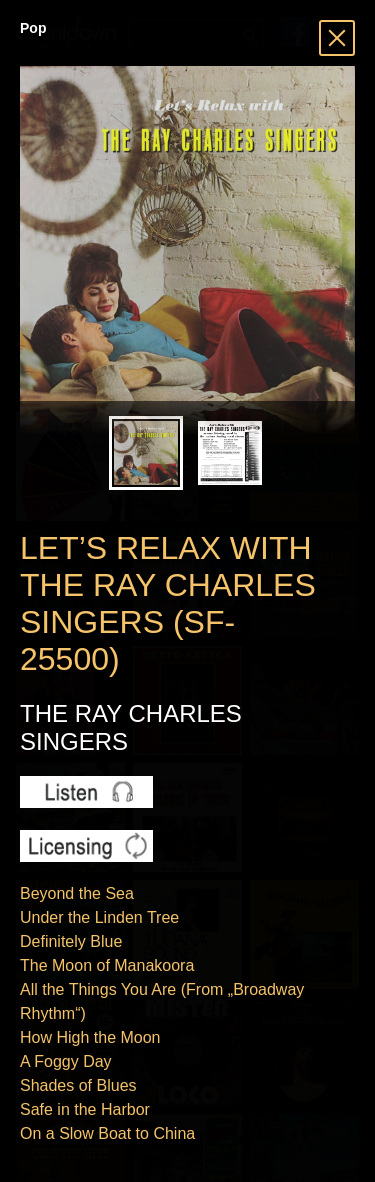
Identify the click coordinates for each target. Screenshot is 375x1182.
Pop (33, 28)
